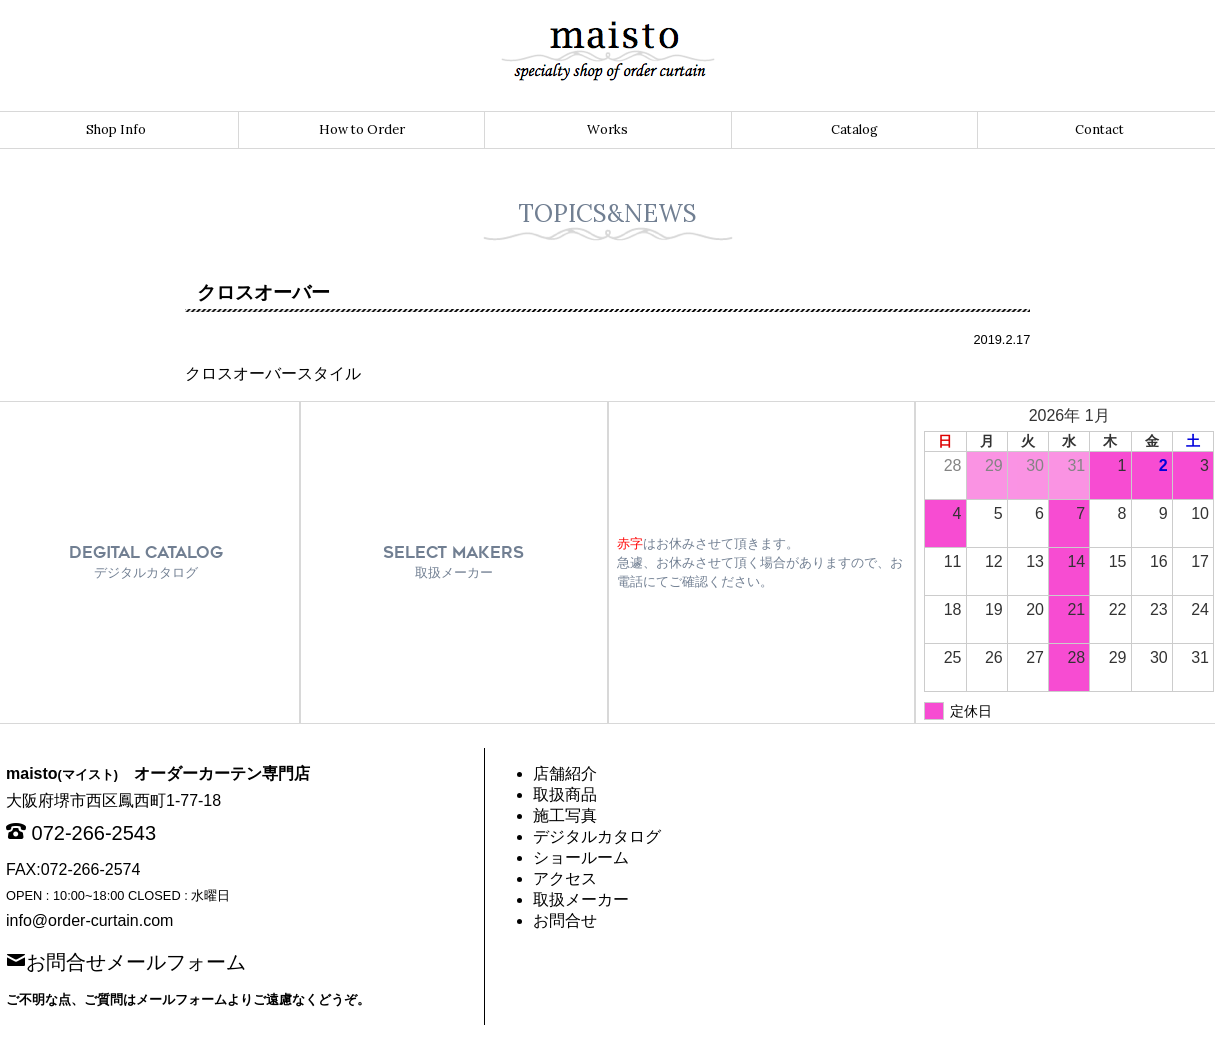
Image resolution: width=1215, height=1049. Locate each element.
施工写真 (565, 815)
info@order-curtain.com (89, 920)
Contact (1099, 129)
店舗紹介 (565, 773)
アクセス (565, 878)
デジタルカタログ (597, 836)
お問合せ (565, 920)
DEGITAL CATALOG (146, 561)
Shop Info (116, 129)
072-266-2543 (94, 833)
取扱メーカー (581, 899)
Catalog (854, 129)
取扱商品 (565, 794)
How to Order (362, 129)
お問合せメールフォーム (136, 960)
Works (607, 129)
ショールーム (581, 857)
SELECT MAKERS (453, 561)
